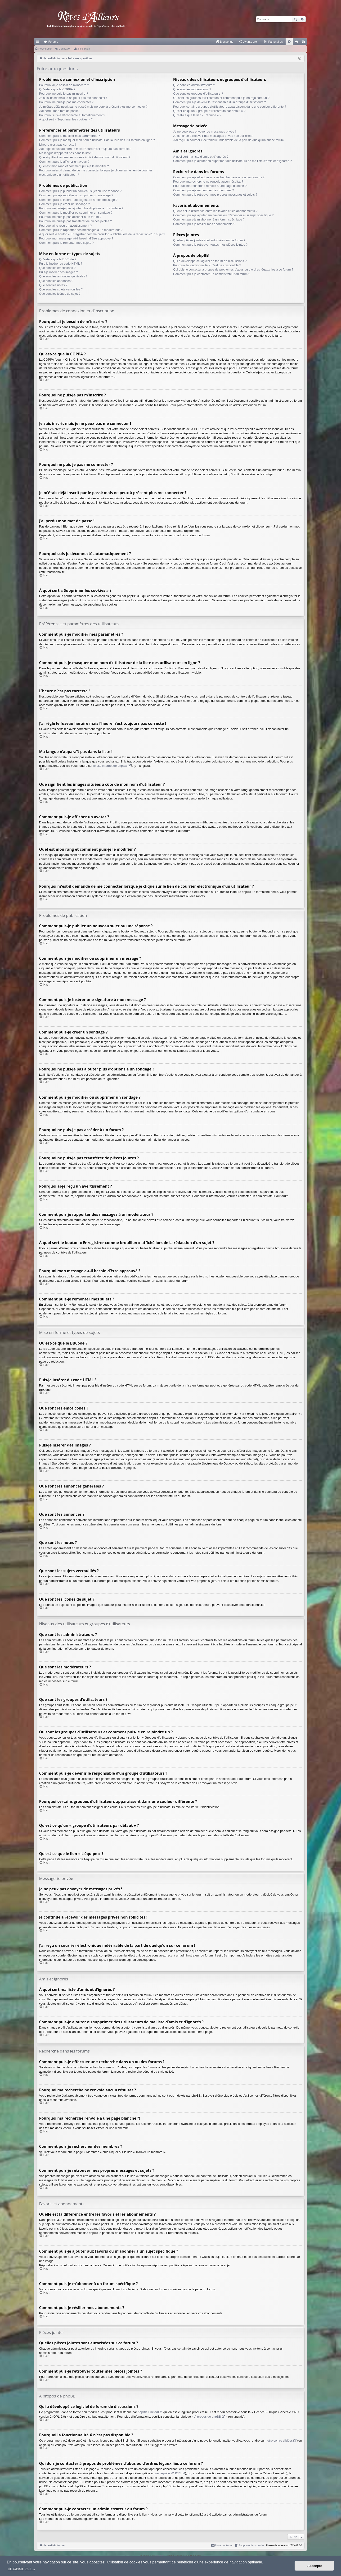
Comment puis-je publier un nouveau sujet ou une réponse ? (80, 191)
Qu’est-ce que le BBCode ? (57, 259)
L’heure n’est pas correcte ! (57, 144)
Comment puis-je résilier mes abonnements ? (204, 224)
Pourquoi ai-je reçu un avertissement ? (65, 225)
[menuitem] (224, 41)
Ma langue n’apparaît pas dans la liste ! (66, 153)
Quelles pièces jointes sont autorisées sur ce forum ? (209, 240)
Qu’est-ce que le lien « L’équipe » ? (197, 115)
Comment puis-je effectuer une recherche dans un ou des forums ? (219, 177)
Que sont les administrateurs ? (194, 85)
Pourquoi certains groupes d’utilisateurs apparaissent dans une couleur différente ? (229, 106)
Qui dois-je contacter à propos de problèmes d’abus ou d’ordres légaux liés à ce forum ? (233, 269)
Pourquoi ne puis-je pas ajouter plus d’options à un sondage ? (81, 208)
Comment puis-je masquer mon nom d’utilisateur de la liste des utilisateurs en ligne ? (97, 140)
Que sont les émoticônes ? (57, 268)
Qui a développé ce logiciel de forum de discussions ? (210, 261)
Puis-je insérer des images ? (58, 272)
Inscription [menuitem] (304, 42)
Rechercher (45, 48)
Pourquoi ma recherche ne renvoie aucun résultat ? (208, 181)
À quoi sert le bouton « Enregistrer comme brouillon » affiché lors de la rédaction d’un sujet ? (102, 234)
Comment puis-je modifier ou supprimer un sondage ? (75, 212)
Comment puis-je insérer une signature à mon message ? (78, 200)
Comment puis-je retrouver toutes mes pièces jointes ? (210, 244)
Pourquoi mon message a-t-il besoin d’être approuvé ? (76, 238)
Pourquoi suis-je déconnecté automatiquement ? (72, 115)
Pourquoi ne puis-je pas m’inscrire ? (63, 93)
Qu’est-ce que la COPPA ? (57, 89)
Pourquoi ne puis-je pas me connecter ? (66, 102)
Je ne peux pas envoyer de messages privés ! (204, 131)
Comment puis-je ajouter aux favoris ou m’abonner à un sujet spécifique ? (223, 215)
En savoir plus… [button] (21, 2569)
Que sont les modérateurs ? (192, 89)
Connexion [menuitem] (297, 42)
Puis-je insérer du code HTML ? (60, 263)
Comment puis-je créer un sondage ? (64, 204)
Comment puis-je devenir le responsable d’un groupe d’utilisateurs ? (219, 102)
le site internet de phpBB (110, 765)
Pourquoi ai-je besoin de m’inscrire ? (64, 85)
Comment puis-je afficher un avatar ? (64, 161)
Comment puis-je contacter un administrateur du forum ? (211, 274)
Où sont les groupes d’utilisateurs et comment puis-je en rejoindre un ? (221, 98)
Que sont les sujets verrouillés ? (61, 289)
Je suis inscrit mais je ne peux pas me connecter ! (73, 98)
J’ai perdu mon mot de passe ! (59, 111)
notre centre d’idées (279, 2440)
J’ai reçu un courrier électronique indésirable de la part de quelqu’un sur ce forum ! (229, 140)
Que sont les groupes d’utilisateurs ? (198, 93)
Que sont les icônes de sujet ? (59, 293)
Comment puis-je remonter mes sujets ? (66, 242)
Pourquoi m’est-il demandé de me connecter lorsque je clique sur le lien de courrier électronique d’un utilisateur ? (95, 172)
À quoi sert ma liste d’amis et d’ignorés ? (200, 156)
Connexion (65, 48)
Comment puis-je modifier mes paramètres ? (69, 136)
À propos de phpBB (207, 2416)
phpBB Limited (148, 2412)
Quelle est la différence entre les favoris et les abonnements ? (215, 211)
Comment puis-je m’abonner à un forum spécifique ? (209, 219)
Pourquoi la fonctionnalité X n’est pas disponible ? (207, 265)
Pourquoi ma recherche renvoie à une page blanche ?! (210, 186)
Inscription (84, 48)
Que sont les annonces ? (56, 281)
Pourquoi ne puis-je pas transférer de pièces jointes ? (75, 221)
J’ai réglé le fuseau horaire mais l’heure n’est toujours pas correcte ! (85, 149)
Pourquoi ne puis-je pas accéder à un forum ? (70, 217)
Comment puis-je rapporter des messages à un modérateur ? (80, 230)
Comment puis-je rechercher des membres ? (203, 190)
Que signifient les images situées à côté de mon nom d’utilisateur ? (84, 157)
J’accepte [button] (314, 2566)
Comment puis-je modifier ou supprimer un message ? (76, 195)
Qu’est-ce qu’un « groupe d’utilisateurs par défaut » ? (209, 111)
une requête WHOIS (167, 2473)
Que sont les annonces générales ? (63, 276)
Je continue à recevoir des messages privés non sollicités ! (213, 136)
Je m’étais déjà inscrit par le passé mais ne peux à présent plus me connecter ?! (93, 106)
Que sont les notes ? (53, 285)
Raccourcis (38, 42)
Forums (53, 41)
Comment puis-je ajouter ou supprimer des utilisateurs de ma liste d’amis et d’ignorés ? (232, 161)
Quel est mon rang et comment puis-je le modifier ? (74, 166)
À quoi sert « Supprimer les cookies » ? (66, 119)
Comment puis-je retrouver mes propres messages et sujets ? (215, 194)
